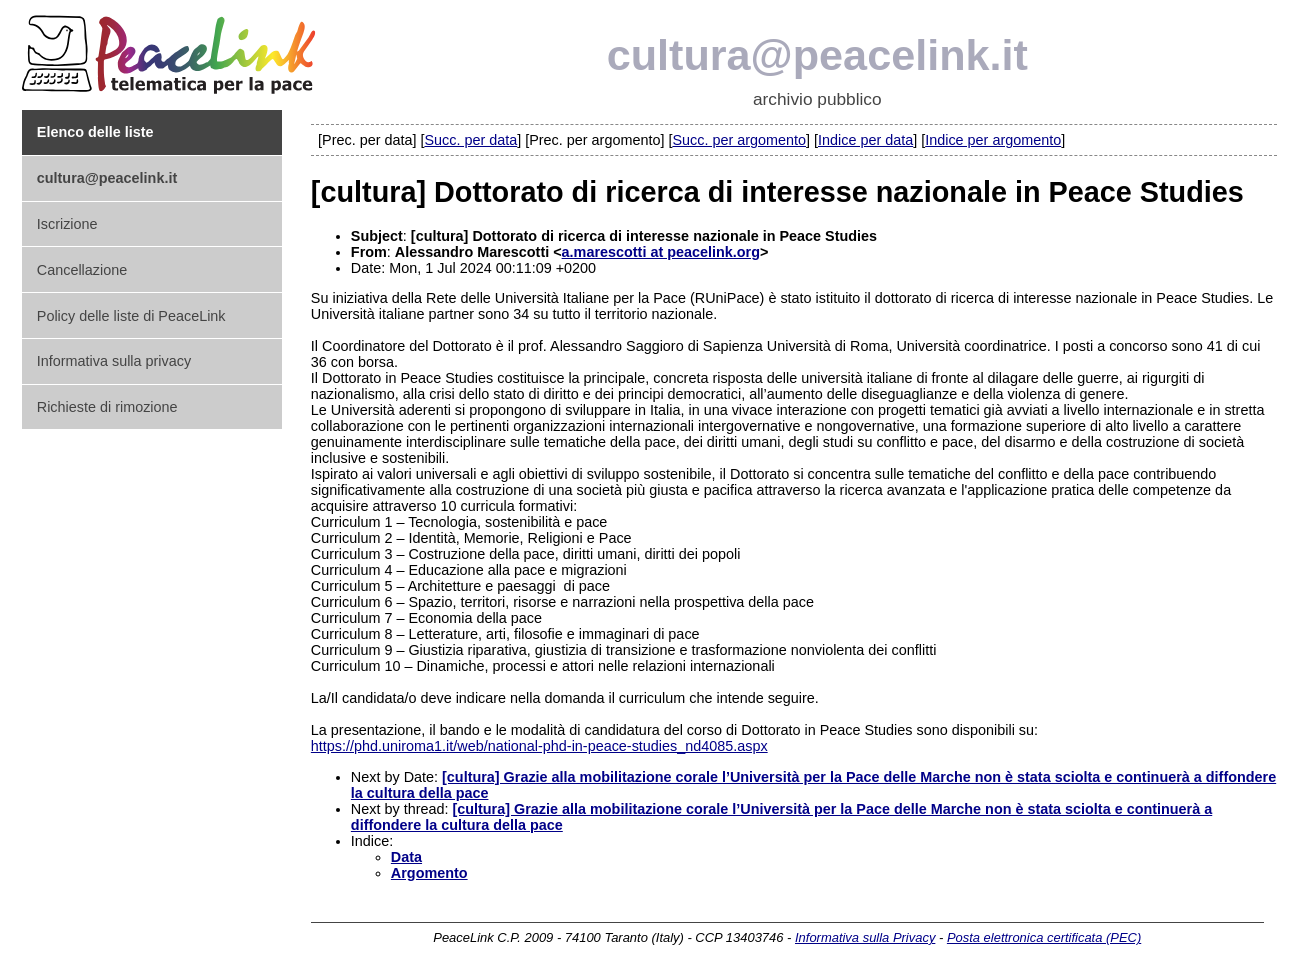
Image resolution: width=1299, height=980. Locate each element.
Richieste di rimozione (107, 407)
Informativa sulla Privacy (865, 937)
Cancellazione (82, 270)
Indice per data (865, 140)
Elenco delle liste (95, 132)
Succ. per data (470, 140)
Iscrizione (67, 224)
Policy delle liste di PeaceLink (131, 316)
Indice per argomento (993, 140)
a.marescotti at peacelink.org (661, 252)
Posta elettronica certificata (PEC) (1044, 937)
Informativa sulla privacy (114, 361)
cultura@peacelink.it (817, 55)
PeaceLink (172, 48)
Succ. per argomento (739, 140)
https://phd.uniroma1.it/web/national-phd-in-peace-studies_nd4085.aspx (539, 746)
